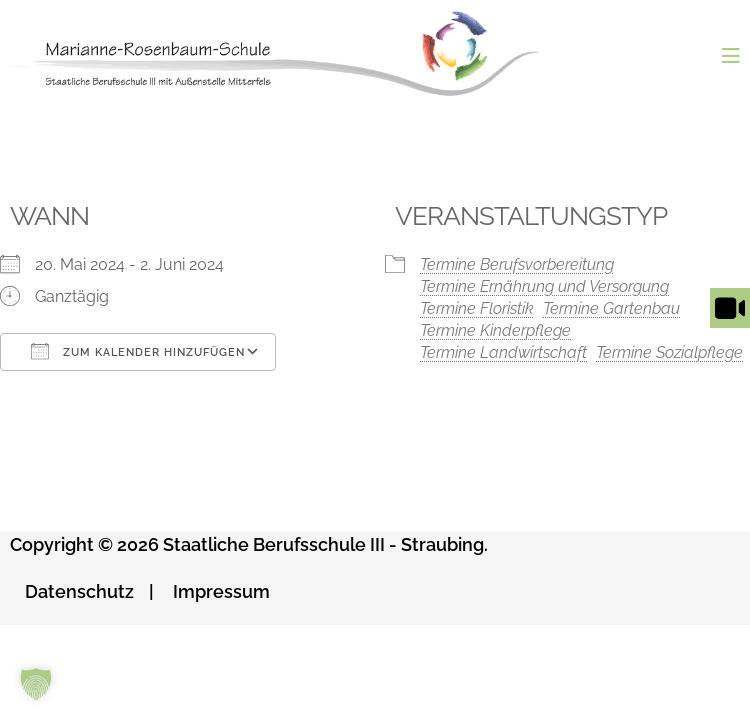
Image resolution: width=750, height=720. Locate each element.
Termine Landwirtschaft (503, 352)
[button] (36, 684)
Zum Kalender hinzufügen (138, 351)
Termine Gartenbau (611, 308)
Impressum (221, 591)
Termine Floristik (477, 308)
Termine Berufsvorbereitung (517, 264)
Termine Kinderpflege (495, 330)
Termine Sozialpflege (669, 352)
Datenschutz (79, 591)
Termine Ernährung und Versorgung (544, 286)
